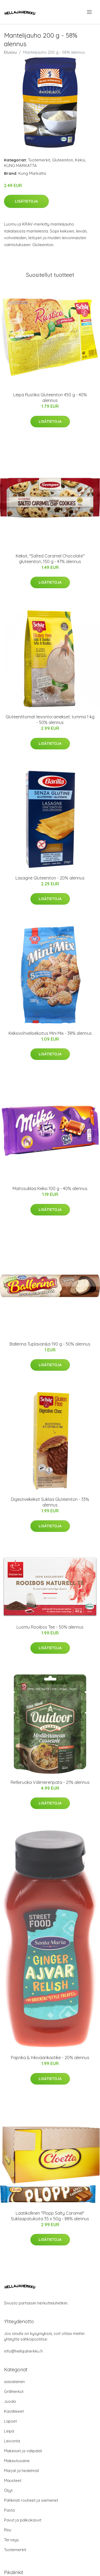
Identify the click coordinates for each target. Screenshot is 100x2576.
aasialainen (14, 2381)
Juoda (10, 2401)
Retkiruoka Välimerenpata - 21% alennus (50, 1782)
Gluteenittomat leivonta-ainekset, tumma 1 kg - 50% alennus (50, 719)
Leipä (9, 2431)
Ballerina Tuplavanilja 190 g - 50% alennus (50, 1344)
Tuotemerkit (39, 159)
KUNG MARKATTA (20, 165)
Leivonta (12, 2440)
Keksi (80, 159)
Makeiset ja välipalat (23, 2450)
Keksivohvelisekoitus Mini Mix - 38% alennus (50, 1033)
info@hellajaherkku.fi (23, 2351)
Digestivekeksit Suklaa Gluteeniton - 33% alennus (50, 1502)
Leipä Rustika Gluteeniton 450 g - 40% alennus (50, 397)
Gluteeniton (62, 159)
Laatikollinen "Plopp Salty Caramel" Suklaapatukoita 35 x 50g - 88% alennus (50, 2215)
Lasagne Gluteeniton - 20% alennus (50, 878)
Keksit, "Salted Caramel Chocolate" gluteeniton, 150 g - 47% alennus (50, 558)
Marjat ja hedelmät (21, 2470)
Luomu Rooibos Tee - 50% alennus (50, 1627)
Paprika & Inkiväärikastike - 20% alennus (50, 2057)
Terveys (11, 2539)
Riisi (7, 2529)
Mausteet (12, 2480)
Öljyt (8, 2490)
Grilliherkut (13, 2391)
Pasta (9, 2510)
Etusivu (10, 52)
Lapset (10, 2421)
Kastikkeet (14, 2411)
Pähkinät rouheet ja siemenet (31, 2500)
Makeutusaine (17, 2460)
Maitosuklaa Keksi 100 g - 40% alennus (50, 1188)
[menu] (89, 12)
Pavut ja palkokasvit (22, 2520)
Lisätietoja (26, 201)
